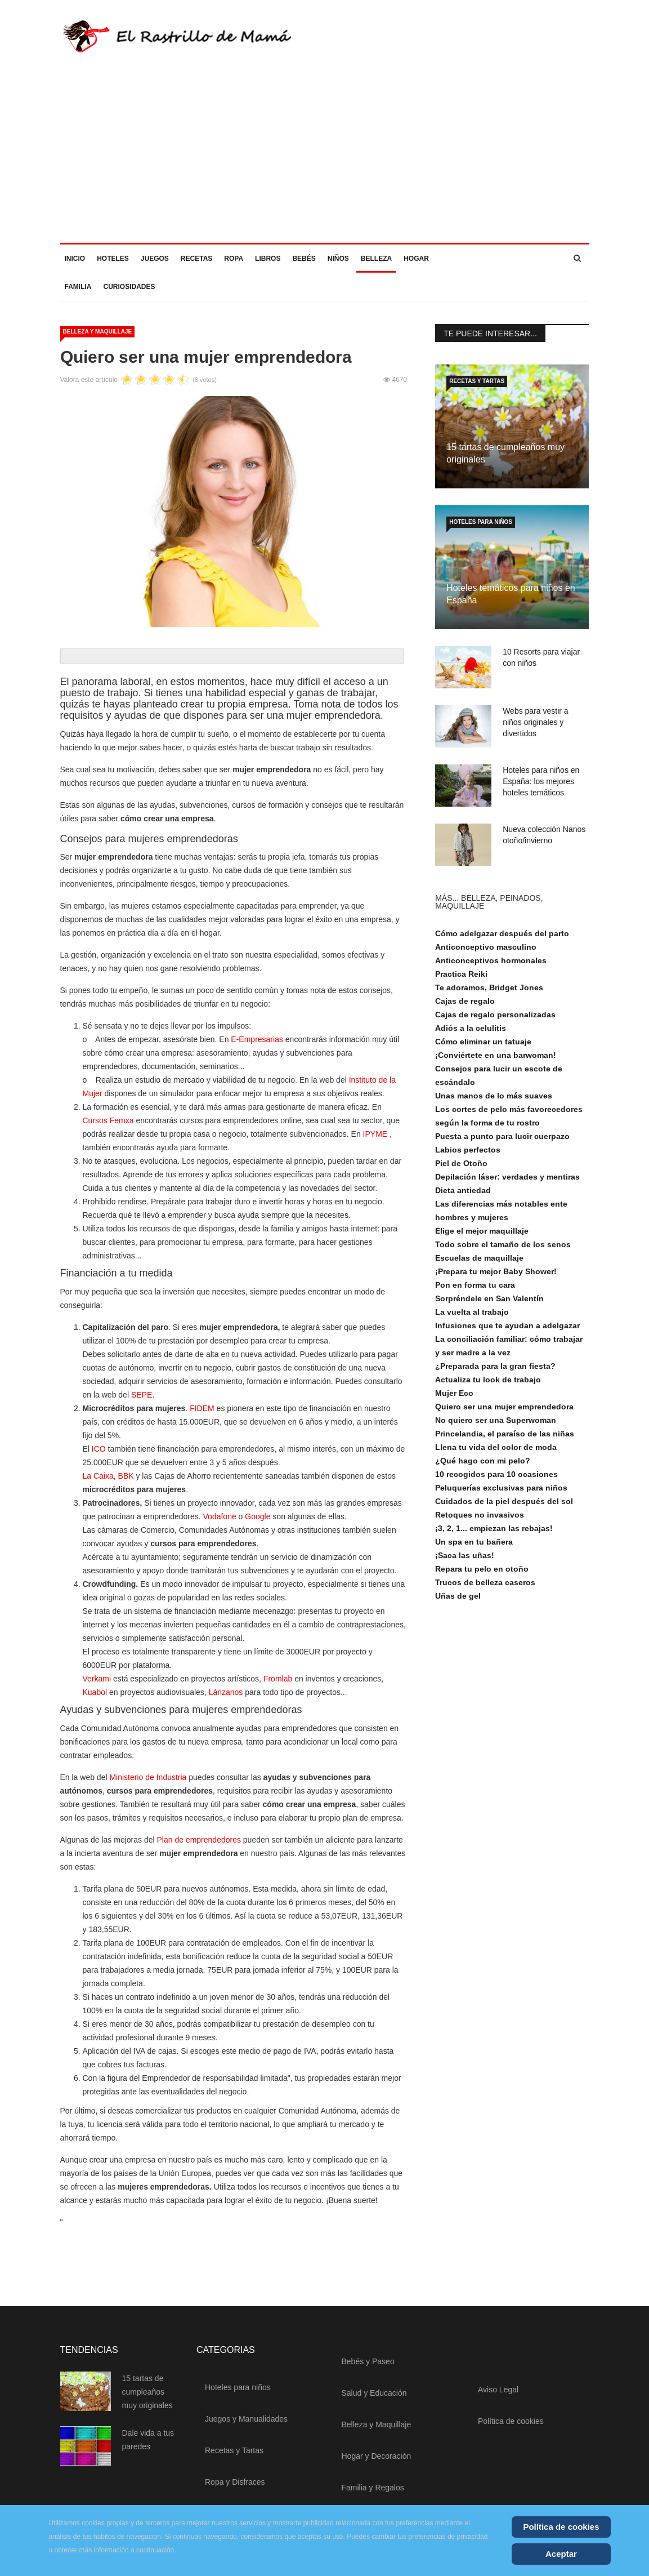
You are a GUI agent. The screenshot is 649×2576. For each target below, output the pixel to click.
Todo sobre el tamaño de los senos (503, 1249)
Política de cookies (511, 2426)
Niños (338, 264)
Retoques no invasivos (479, 1519)
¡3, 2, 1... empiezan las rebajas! (494, 1533)
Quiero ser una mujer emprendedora (504, 1411)
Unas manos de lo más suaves (493, 1100)
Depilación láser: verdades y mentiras (507, 1181)
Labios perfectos (467, 1154)
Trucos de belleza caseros (485, 1587)
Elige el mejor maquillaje (482, 1235)
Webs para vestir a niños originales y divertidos (535, 727)
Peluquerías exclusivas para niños (501, 1492)
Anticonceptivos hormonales (491, 965)
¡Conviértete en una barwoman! (495, 1060)
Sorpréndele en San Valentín (489, 1303)
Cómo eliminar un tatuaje (483, 1046)
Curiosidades (129, 292)
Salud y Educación (374, 2398)
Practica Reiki (461, 979)
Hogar (416, 264)
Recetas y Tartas (476, 386)
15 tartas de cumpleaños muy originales (147, 2397)
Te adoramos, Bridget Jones (489, 992)
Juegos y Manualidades (246, 2423)
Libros (267, 264)
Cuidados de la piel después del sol (504, 1506)
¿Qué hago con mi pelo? (482, 1465)
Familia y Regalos (373, 2492)
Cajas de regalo (465, 1006)
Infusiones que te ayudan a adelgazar (507, 1330)
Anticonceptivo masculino (485, 951)
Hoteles (113, 264)
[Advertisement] (324, 163)
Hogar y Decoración (376, 2461)
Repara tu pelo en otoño (482, 1573)
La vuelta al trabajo (472, 1317)
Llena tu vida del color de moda (496, 1452)
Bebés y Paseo (368, 2366)
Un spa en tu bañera (474, 1546)
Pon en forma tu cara (475, 1289)
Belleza (376, 264)
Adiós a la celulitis (470, 1033)
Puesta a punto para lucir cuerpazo (502, 1141)
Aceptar (561, 2554)
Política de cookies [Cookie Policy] (561, 2526)
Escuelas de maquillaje (479, 1262)
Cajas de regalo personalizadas (495, 1019)
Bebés (303, 264)
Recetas (196, 264)
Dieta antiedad (463, 1195)
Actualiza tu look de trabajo (488, 1384)
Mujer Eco (454, 1398)
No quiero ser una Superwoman (495, 1425)
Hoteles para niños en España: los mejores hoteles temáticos (541, 786)
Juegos (155, 264)
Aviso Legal (498, 2394)
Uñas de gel (458, 1600)
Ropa (233, 264)
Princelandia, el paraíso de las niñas (504, 1438)
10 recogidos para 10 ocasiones (496, 1479)
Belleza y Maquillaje (97, 336)
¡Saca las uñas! (464, 1560)
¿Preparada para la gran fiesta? (495, 1371)
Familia (78, 292)
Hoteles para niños (480, 527)
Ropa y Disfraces (235, 2487)
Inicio (75, 264)
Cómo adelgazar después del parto (502, 938)
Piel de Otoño (461, 1168)
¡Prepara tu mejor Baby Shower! (496, 1276)
